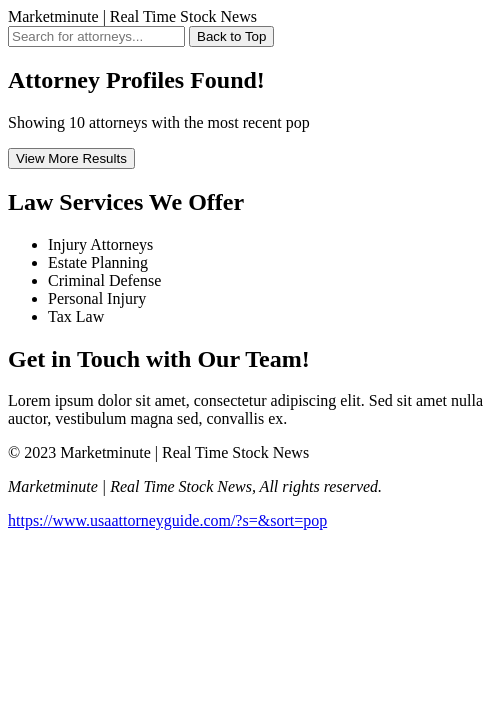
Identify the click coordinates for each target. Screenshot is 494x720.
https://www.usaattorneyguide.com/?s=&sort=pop (167, 520)
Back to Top (231, 36)
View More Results (71, 158)
